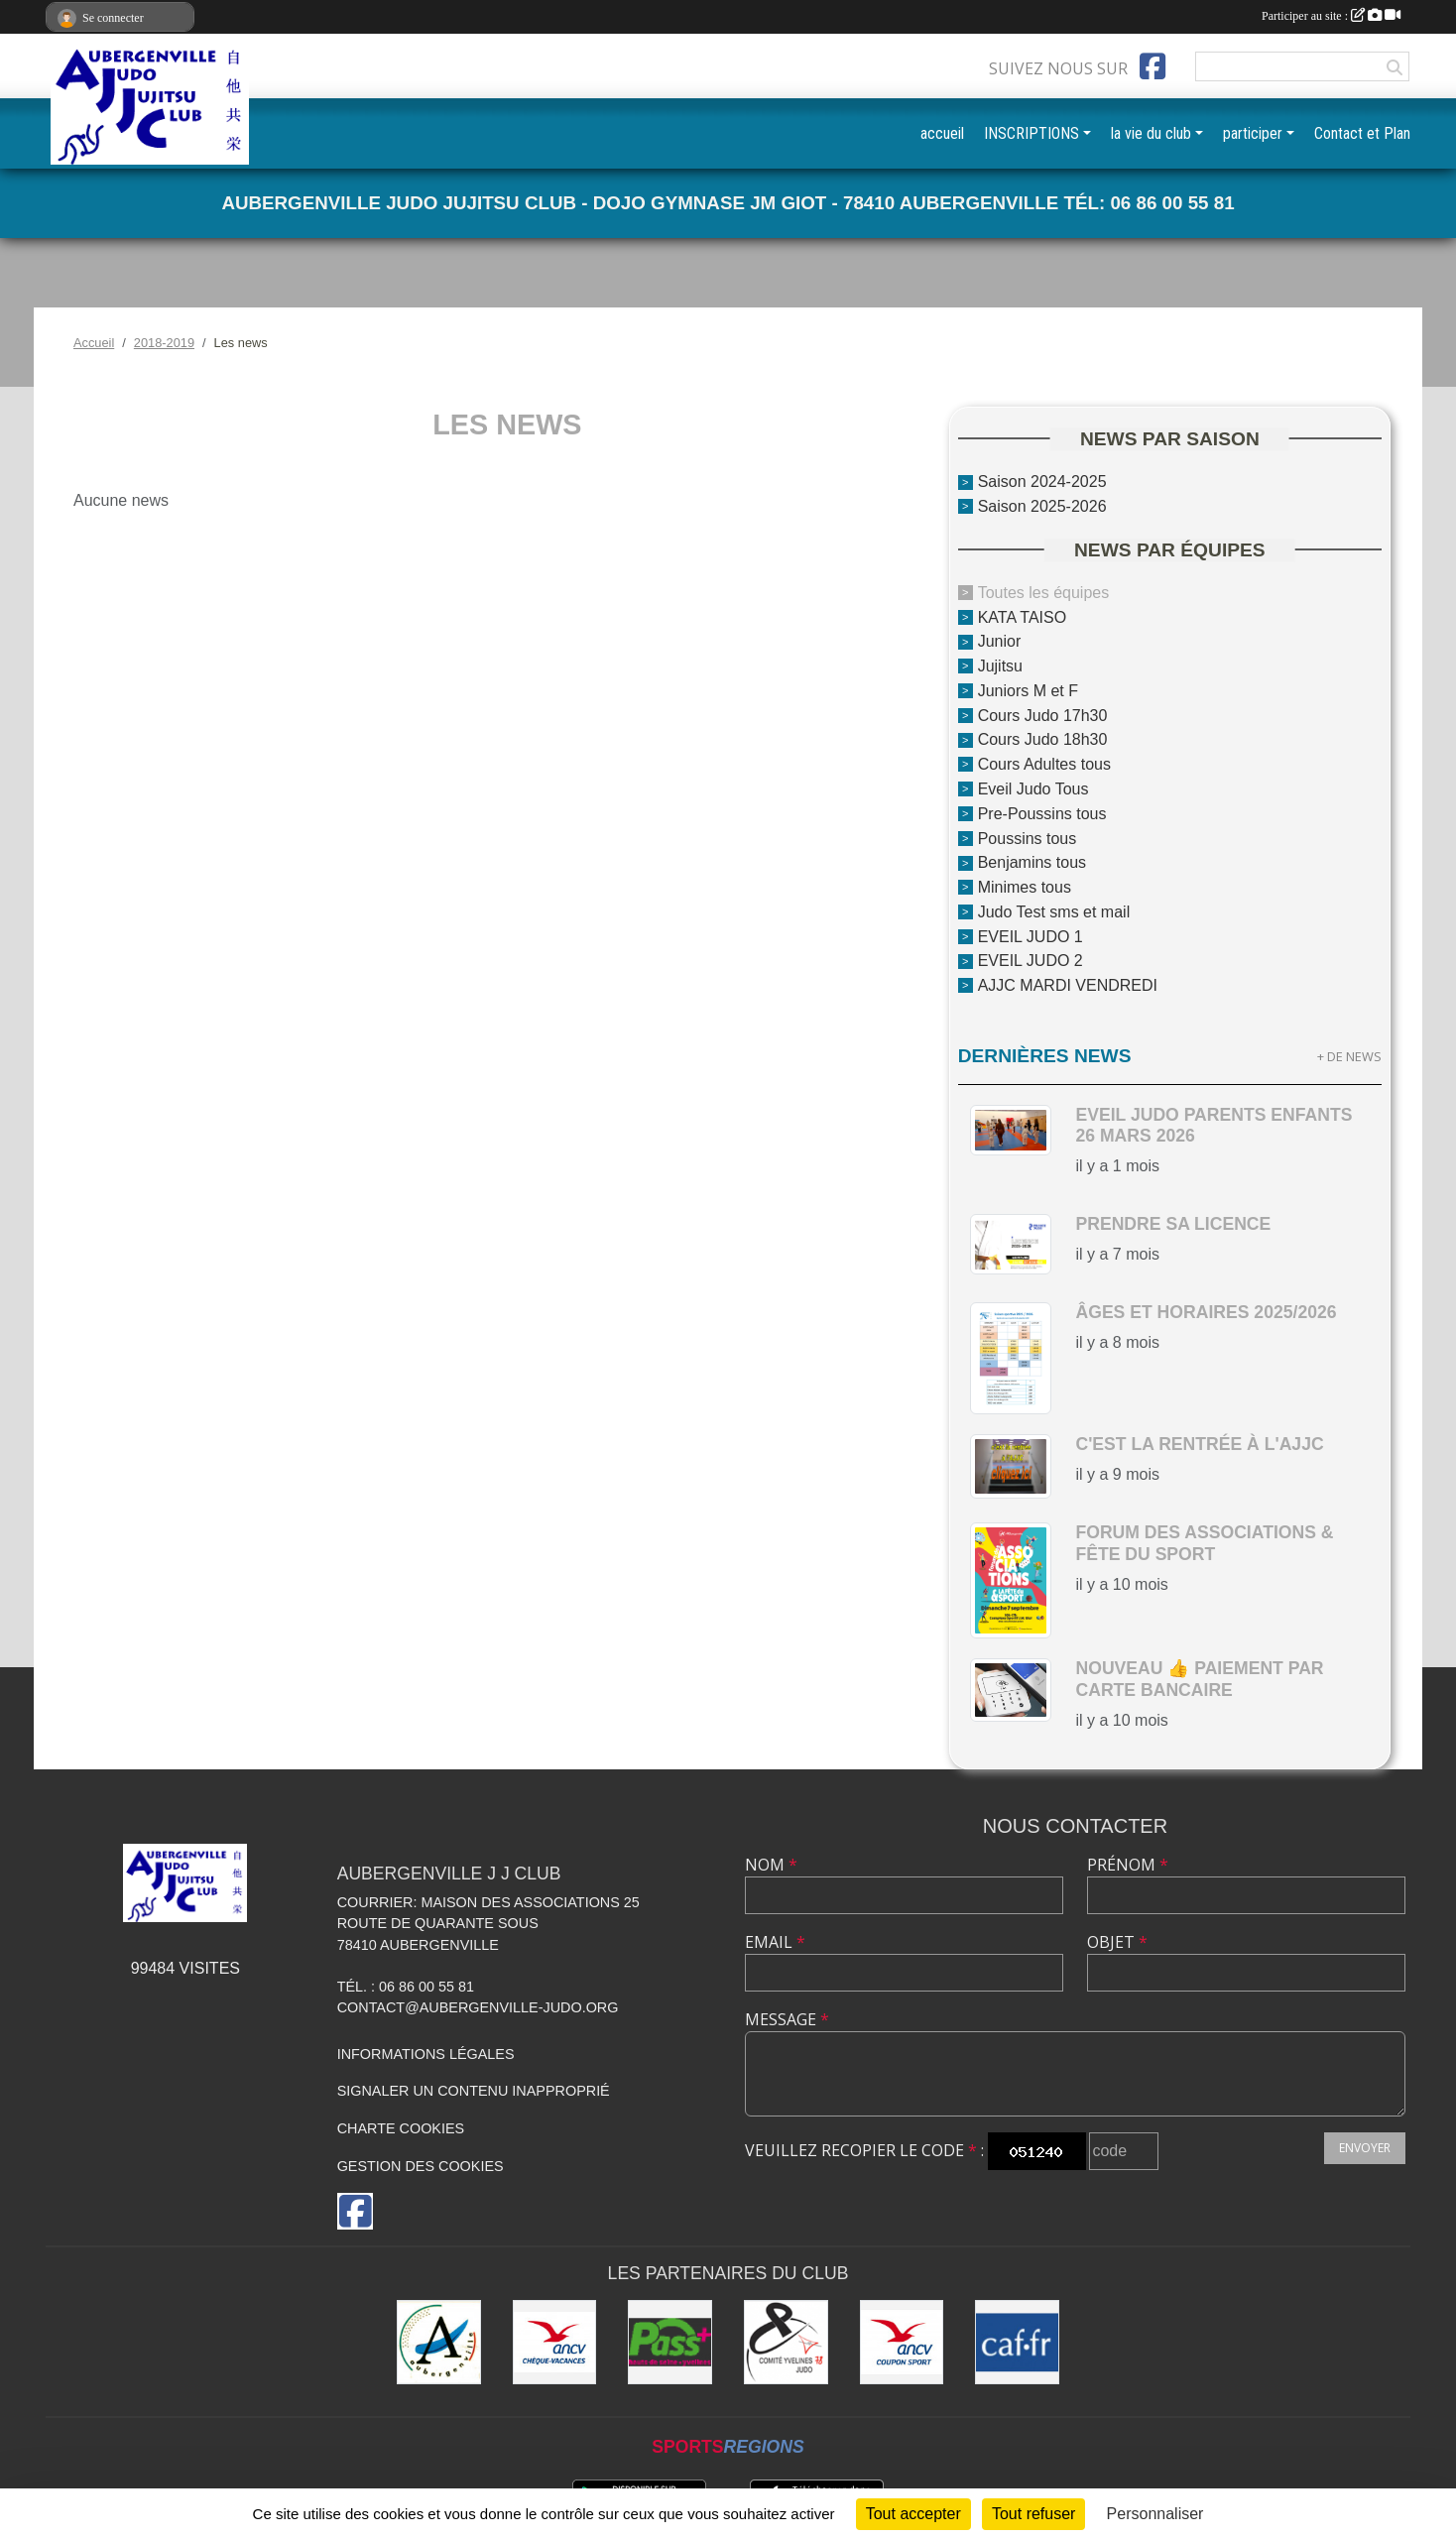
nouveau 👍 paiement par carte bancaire (1199, 1678)
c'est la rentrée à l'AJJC (1199, 1444)
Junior (1000, 641)
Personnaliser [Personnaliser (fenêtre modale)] (1155, 2513)
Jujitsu (1000, 666)
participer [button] (1252, 133)
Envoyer (1365, 2147)
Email (775, 1942)
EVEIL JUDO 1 (1030, 935)
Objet (1117, 1942)
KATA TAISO (1022, 616)
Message (787, 2019)
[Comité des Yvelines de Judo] (786, 2342)
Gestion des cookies (420, 2166)
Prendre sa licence (1173, 1224)
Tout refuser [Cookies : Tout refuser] (1033, 2513)
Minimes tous (1024, 887)
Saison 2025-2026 (1042, 506)
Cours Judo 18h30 (1043, 739)
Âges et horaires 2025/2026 (1205, 1312)
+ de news (1349, 1056)
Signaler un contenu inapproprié (473, 2091)
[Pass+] (670, 2342)
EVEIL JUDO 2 (1030, 960)
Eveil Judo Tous (1033, 789)
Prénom (1127, 1864)
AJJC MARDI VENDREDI (1067, 985)
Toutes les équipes (1044, 592)
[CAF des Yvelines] (1017, 2342)
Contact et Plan (1362, 133)
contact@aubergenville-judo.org (478, 2007)
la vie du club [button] (1151, 133)
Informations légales (426, 2054)
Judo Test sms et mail (1054, 912)
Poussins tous (1027, 837)
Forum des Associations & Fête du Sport (1204, 1542)
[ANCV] (555, 2342)
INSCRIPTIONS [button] (1031, 133)
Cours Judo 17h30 (1043, 714)
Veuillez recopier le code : (864, 2150)
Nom (771, 1864)
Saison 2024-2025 (1042, 481)
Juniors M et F (1028, 690)
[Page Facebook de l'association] (1152, 66)
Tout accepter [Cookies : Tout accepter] (913, 2513)
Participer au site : (1331, 16)
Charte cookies (400, 2128)
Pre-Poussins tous (1042, 813)
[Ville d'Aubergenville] (439, 2342)
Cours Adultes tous (1044, 764)
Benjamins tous (1032, 862)
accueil (942, 133)
